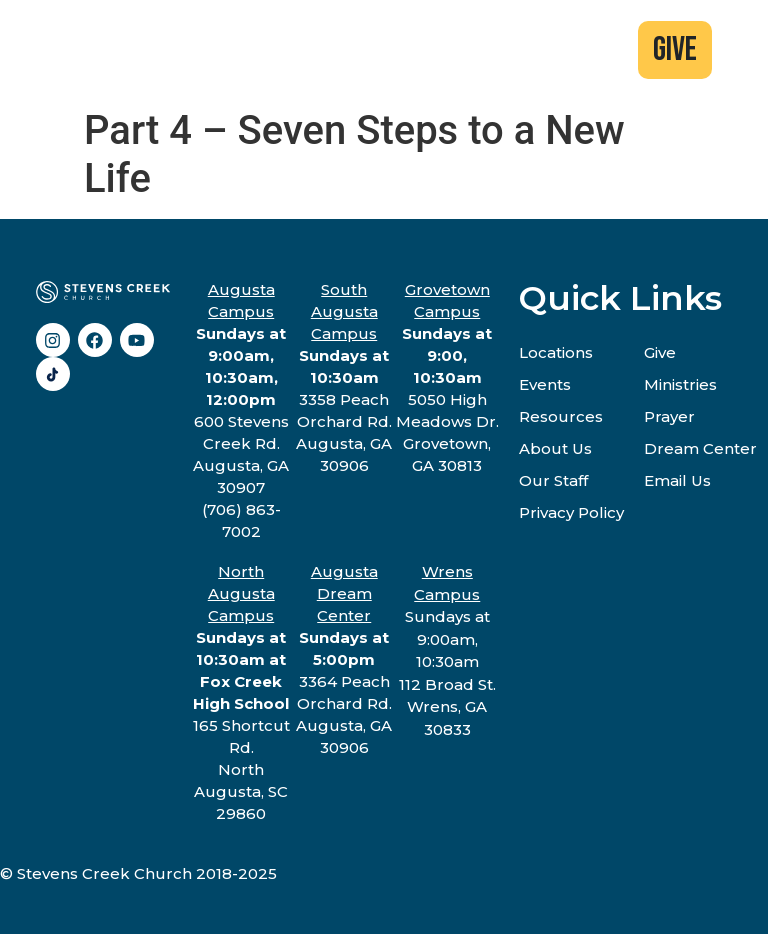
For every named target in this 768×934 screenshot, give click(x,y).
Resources (561, 416)
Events (545, 384)
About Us (555, 448)
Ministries (680, 384)
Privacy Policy (571, 512)
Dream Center (700, 448)
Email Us (677, 480)
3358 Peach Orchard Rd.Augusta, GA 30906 (344, 377)
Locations (556, 352)
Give (660, 352)
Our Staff (553, 480)
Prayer (669, 416)
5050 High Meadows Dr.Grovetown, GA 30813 (447, 377)
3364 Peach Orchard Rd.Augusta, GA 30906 (344, 659)
